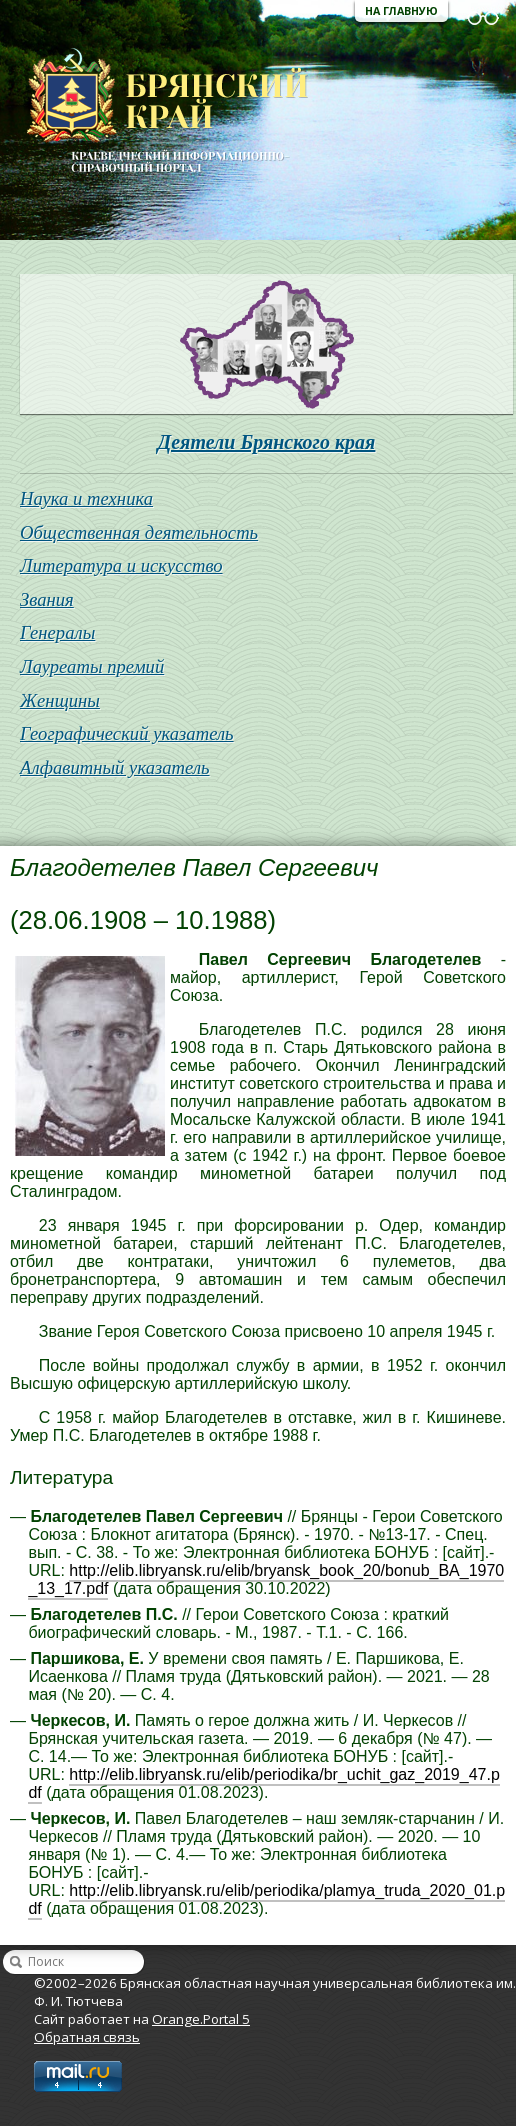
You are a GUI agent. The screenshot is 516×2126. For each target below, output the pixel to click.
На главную (401, 11)
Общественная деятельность (139, 532)
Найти (16, 1962)
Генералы (57, 632)
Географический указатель (127, 733)
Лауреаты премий (92, 666)
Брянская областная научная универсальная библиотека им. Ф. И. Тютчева (154, 112)
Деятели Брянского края (267, 442)
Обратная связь (87, 2037)
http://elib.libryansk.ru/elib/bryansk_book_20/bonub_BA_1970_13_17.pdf (266, 1579)
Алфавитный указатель (115, 767)
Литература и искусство (121, 565)
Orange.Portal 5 (201, 2019)
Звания (47, 599)
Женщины (60, 700)
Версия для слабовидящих (483, 17)
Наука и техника (86, 498)
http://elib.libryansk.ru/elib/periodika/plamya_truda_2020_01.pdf (266, 1899)
